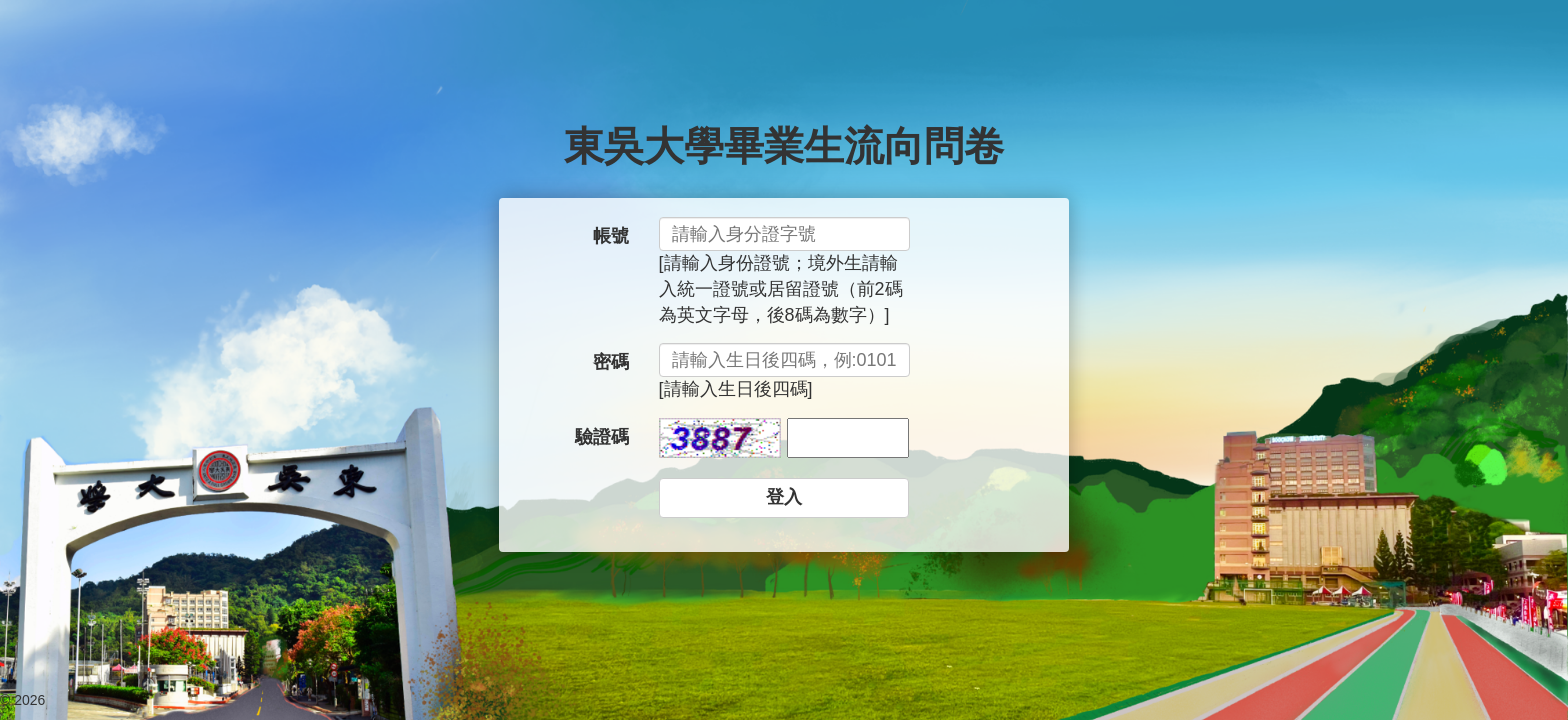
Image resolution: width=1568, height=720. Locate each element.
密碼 (611, 362)
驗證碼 (602, 437)
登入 (784, 497)
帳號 (611, 236)
